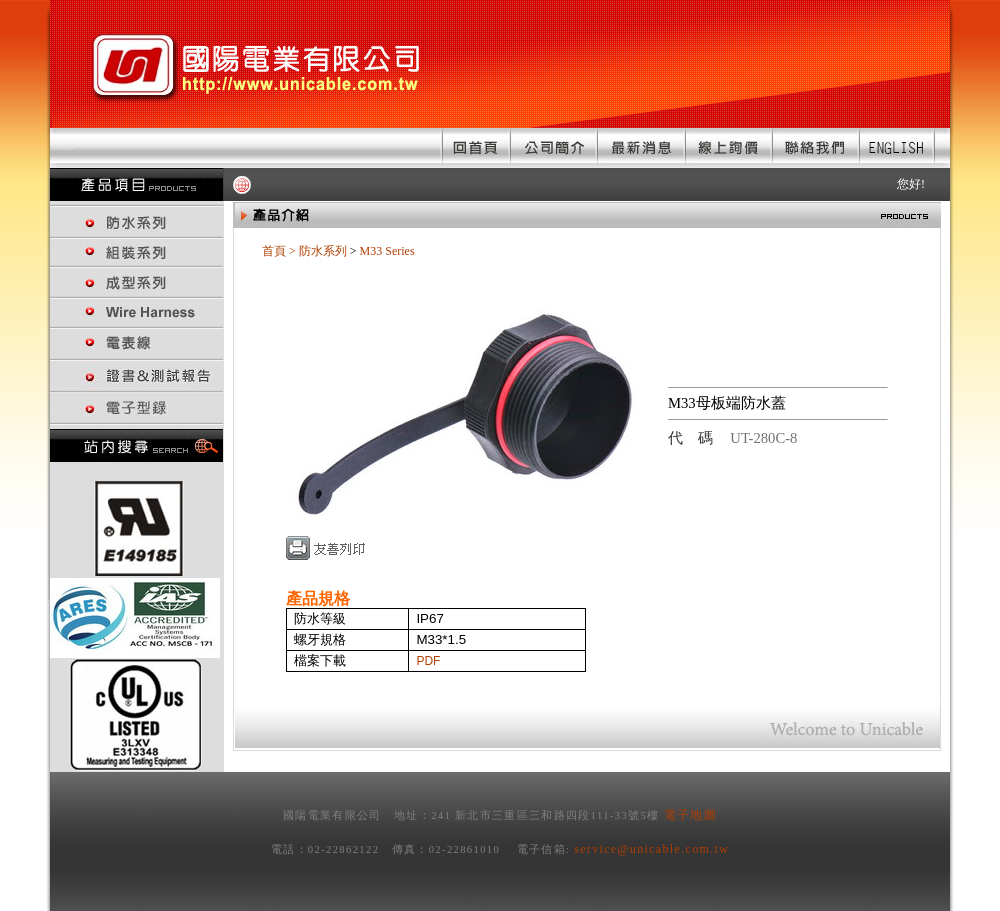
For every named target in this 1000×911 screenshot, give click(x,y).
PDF (428, 661)
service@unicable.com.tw (651, 849)
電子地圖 (690, 815)
